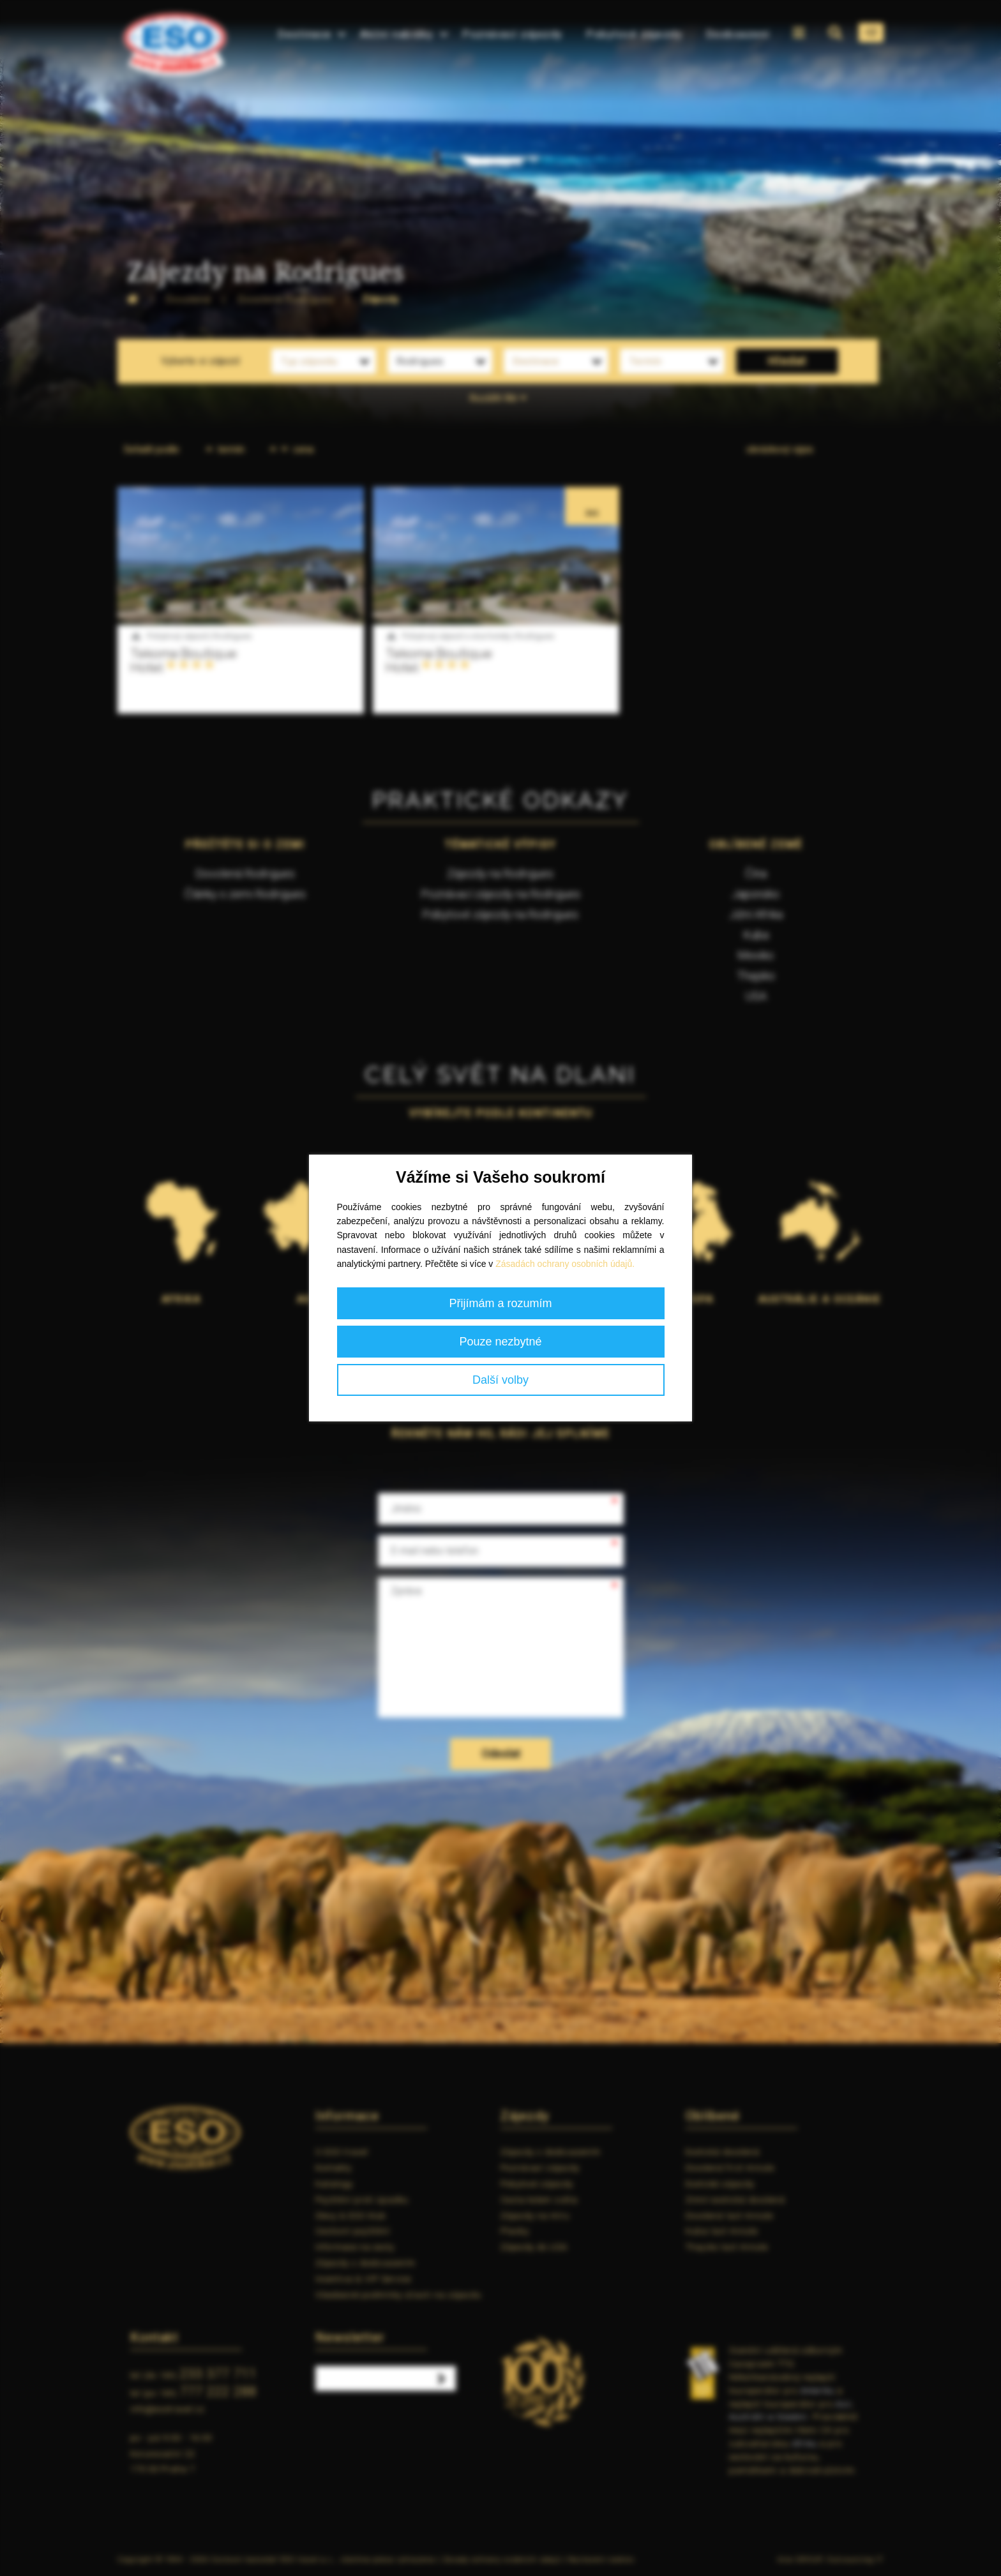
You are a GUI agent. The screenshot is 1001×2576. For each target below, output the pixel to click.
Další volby (500, 1380)
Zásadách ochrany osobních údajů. (565, 1264)
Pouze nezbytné (500, 1341)
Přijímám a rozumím (500, 1303)
